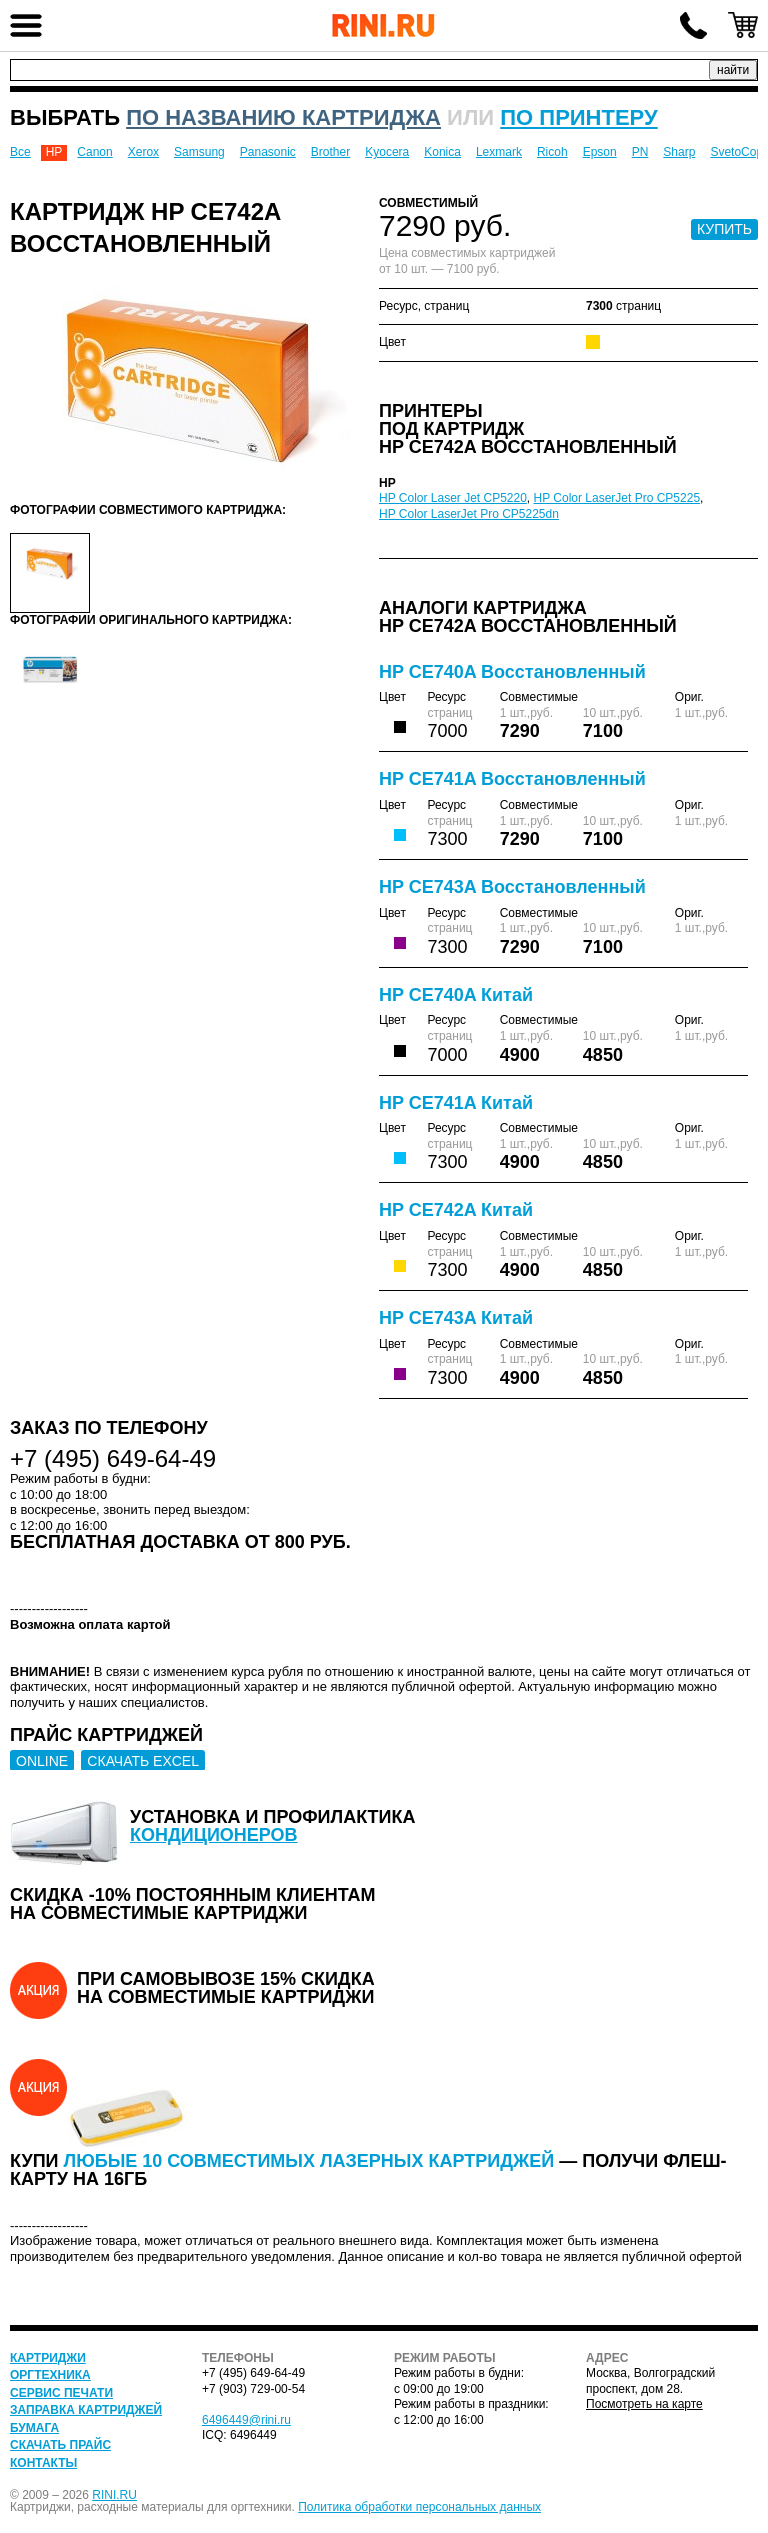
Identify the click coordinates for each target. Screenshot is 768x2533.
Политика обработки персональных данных (419, 2507)
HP (54, 152)
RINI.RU (114, 2495)
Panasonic (268, 152)
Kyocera (387, 152)
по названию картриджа (283, 117)
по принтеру (578, 117)
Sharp (679, 152)
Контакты (43, 2463)
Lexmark (499, 152)
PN (640, 152)
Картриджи (48, 2358)
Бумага (34, 2428)
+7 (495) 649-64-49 (693, 25)
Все (20, 152)
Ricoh (552, 152)
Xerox (143, 152)
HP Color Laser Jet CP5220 (453, 498)
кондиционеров (214, 1835)
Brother (330, 152)
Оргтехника (50, 2375)
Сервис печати (61, 2393)
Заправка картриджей (86, 2410)
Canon (94, 152)
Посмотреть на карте (644, 2404)
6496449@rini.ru (246, 2420)
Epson (600, 152)
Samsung (199, 152)
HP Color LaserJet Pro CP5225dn (469, 514)
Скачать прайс (60, 2445)
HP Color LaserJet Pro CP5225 (617, 498)
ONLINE (42, 1761)
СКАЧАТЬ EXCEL (143, 1761)
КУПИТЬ (724, 229)
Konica (442, 152)
